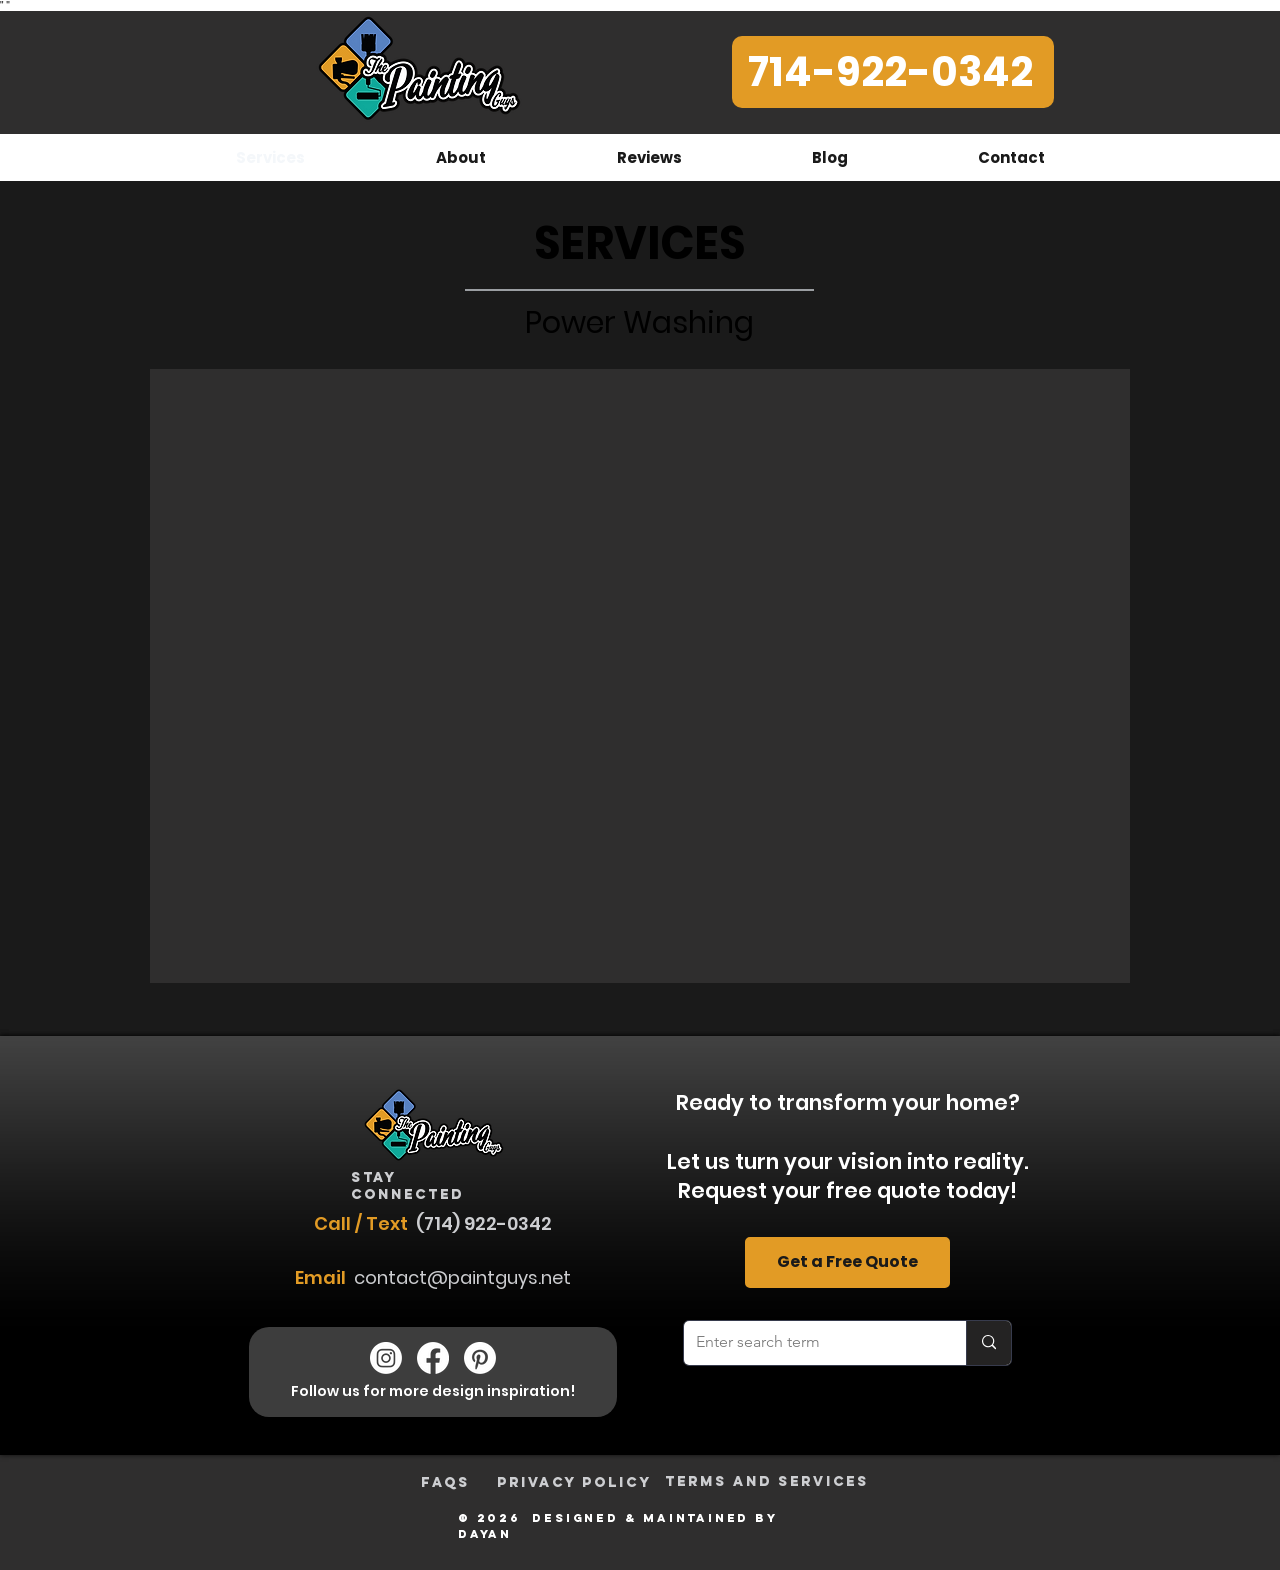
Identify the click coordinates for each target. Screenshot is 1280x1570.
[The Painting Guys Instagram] (386, 1358)
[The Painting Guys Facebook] (433, 1358)
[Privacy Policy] (574, 1483)
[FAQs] (445, 1483)
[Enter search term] (810, 1343)
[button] (640, 676)
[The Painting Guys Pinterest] (480, 1358)
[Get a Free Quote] (847, 1262)
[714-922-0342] (893, 72)
